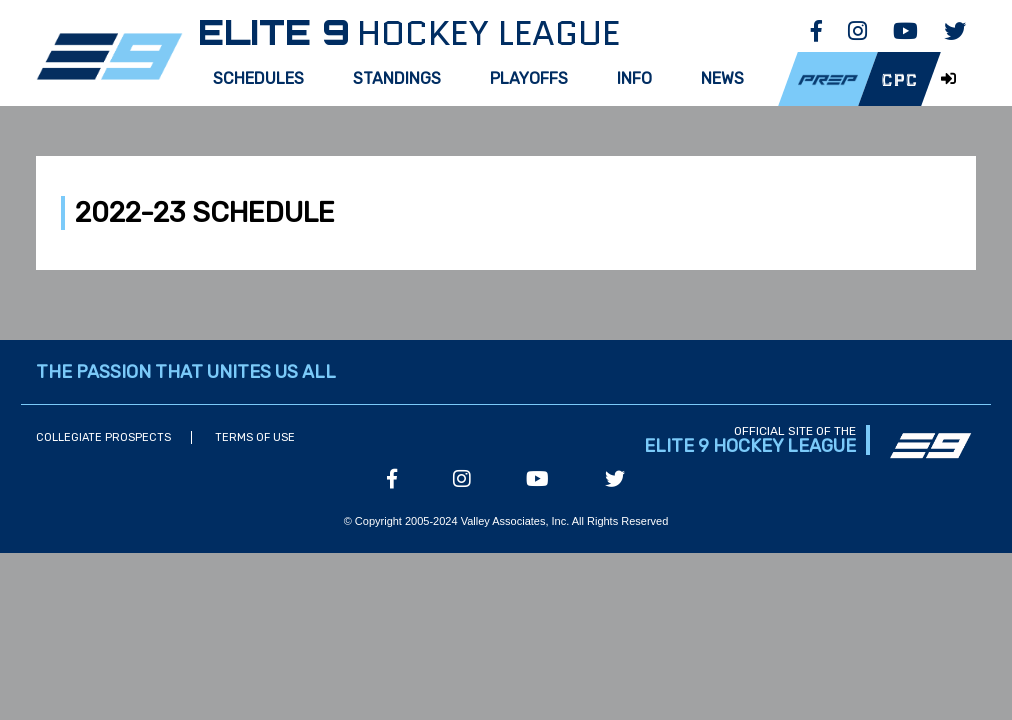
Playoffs (529, 78)
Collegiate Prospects (103, 437)
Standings (397, 78)
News (722, 78)
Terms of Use (255, 437)
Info (634, 78)
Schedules (258, 78)
